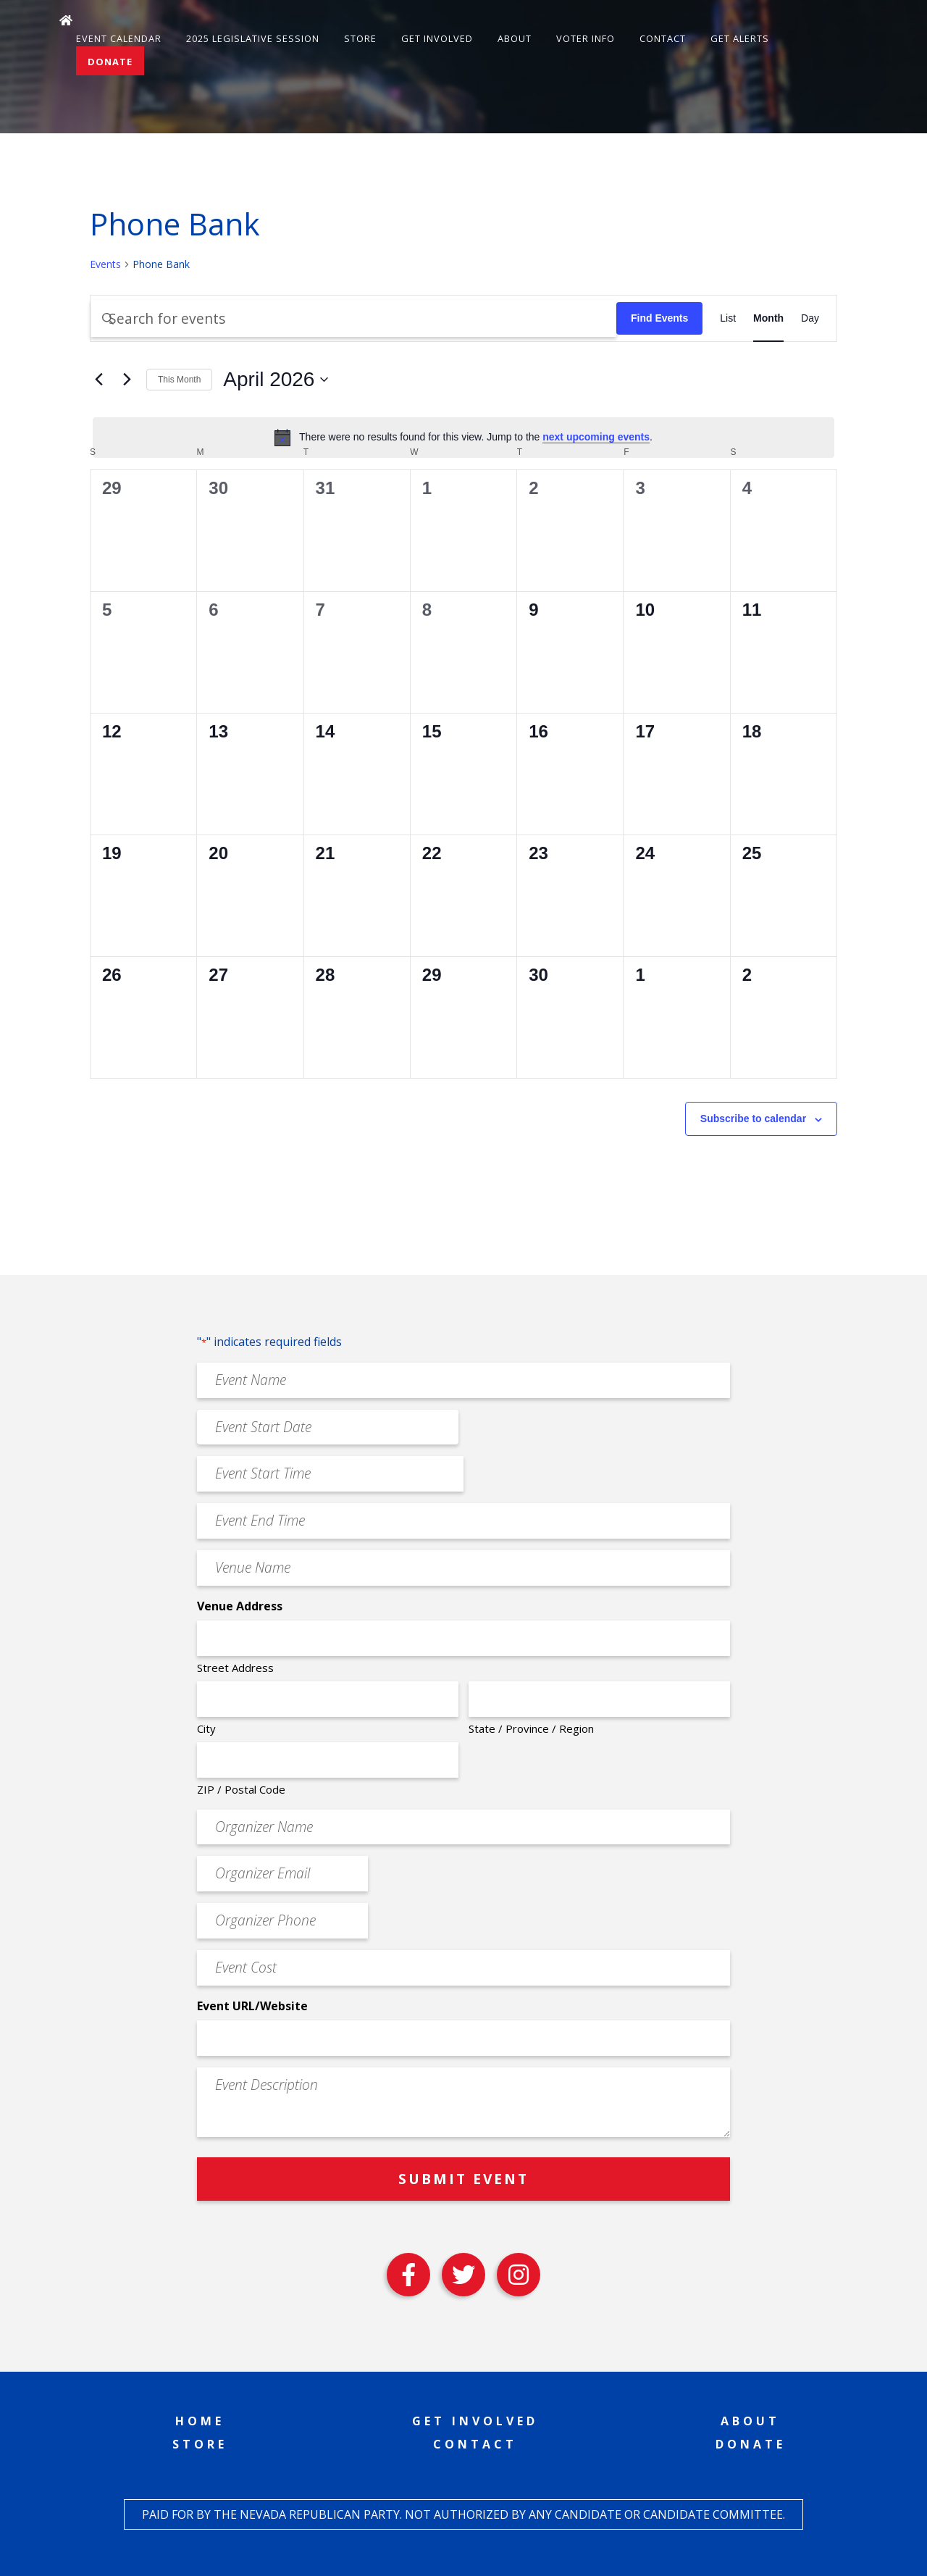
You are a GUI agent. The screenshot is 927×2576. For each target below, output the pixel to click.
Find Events (659, 318)
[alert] (463, 437)
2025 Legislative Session (252, 38)
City (206, 1728)
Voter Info (585, 38)
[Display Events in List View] (728, 318)
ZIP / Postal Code (241, 1789)
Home (200, 2421)
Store (360, 38)
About (515, 38)
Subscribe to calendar (753, 1118)
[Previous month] (98, 379)
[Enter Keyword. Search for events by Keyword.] (353, 318)
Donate (110, 61)
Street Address (235, 1667)
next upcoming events (596, 437)
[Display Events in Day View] (810, 318)
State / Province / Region (531, 1728)
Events (105, 264)
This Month (179, 380)
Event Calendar (119, 38)
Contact (662, 38)
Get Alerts (739, 38)
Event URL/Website (252, 2006)
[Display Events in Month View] (768, 318)
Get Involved (437, 38)
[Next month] (126, 379)
